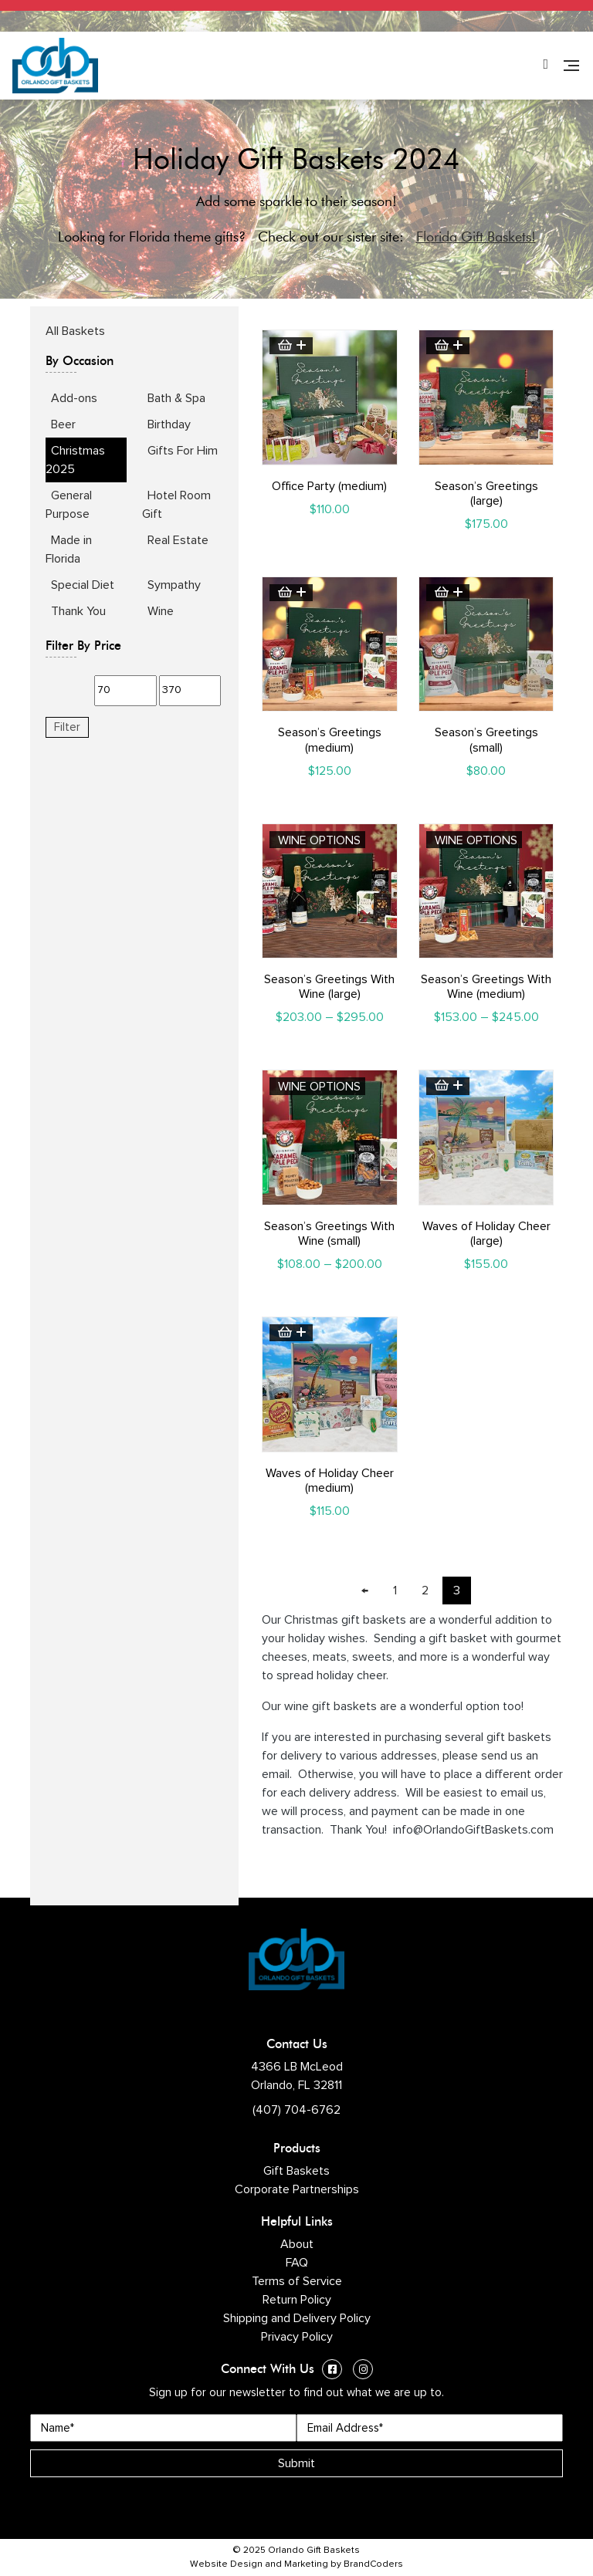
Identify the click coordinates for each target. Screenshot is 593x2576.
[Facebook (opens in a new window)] (332, 2371)
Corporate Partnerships (297, 2189)
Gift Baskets (296, 2171)
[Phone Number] (545, 66)
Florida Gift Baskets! (476, 236)
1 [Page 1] (395, 1590)
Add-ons (74, 398)
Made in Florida (69, 549)
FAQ (297, 2263)
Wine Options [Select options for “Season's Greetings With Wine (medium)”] (476, 840)
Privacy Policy (297, 2337)
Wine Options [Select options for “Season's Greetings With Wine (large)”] (319, 840)
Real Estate (177, 540)
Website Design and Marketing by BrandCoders (296, 2564)
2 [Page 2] (425, 1590)
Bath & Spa (176, 398)
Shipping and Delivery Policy (297, 2318)
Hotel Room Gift (176, 504)
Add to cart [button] (291, 345)
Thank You (78, 611)
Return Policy (297, 2300)
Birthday (169, 424)
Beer (63, 424)
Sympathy (174, 585)
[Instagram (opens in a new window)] (363, 2371)
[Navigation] (571, 66)
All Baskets (75, 331)
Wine (160, 611)
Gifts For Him (182, 451)
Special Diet (82, 585)
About (296, 2244)
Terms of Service (297, 2281)
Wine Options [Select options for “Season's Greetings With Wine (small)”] (319, 1086)
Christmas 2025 (75, 460)
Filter (67, 727)
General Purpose (69, 504)
